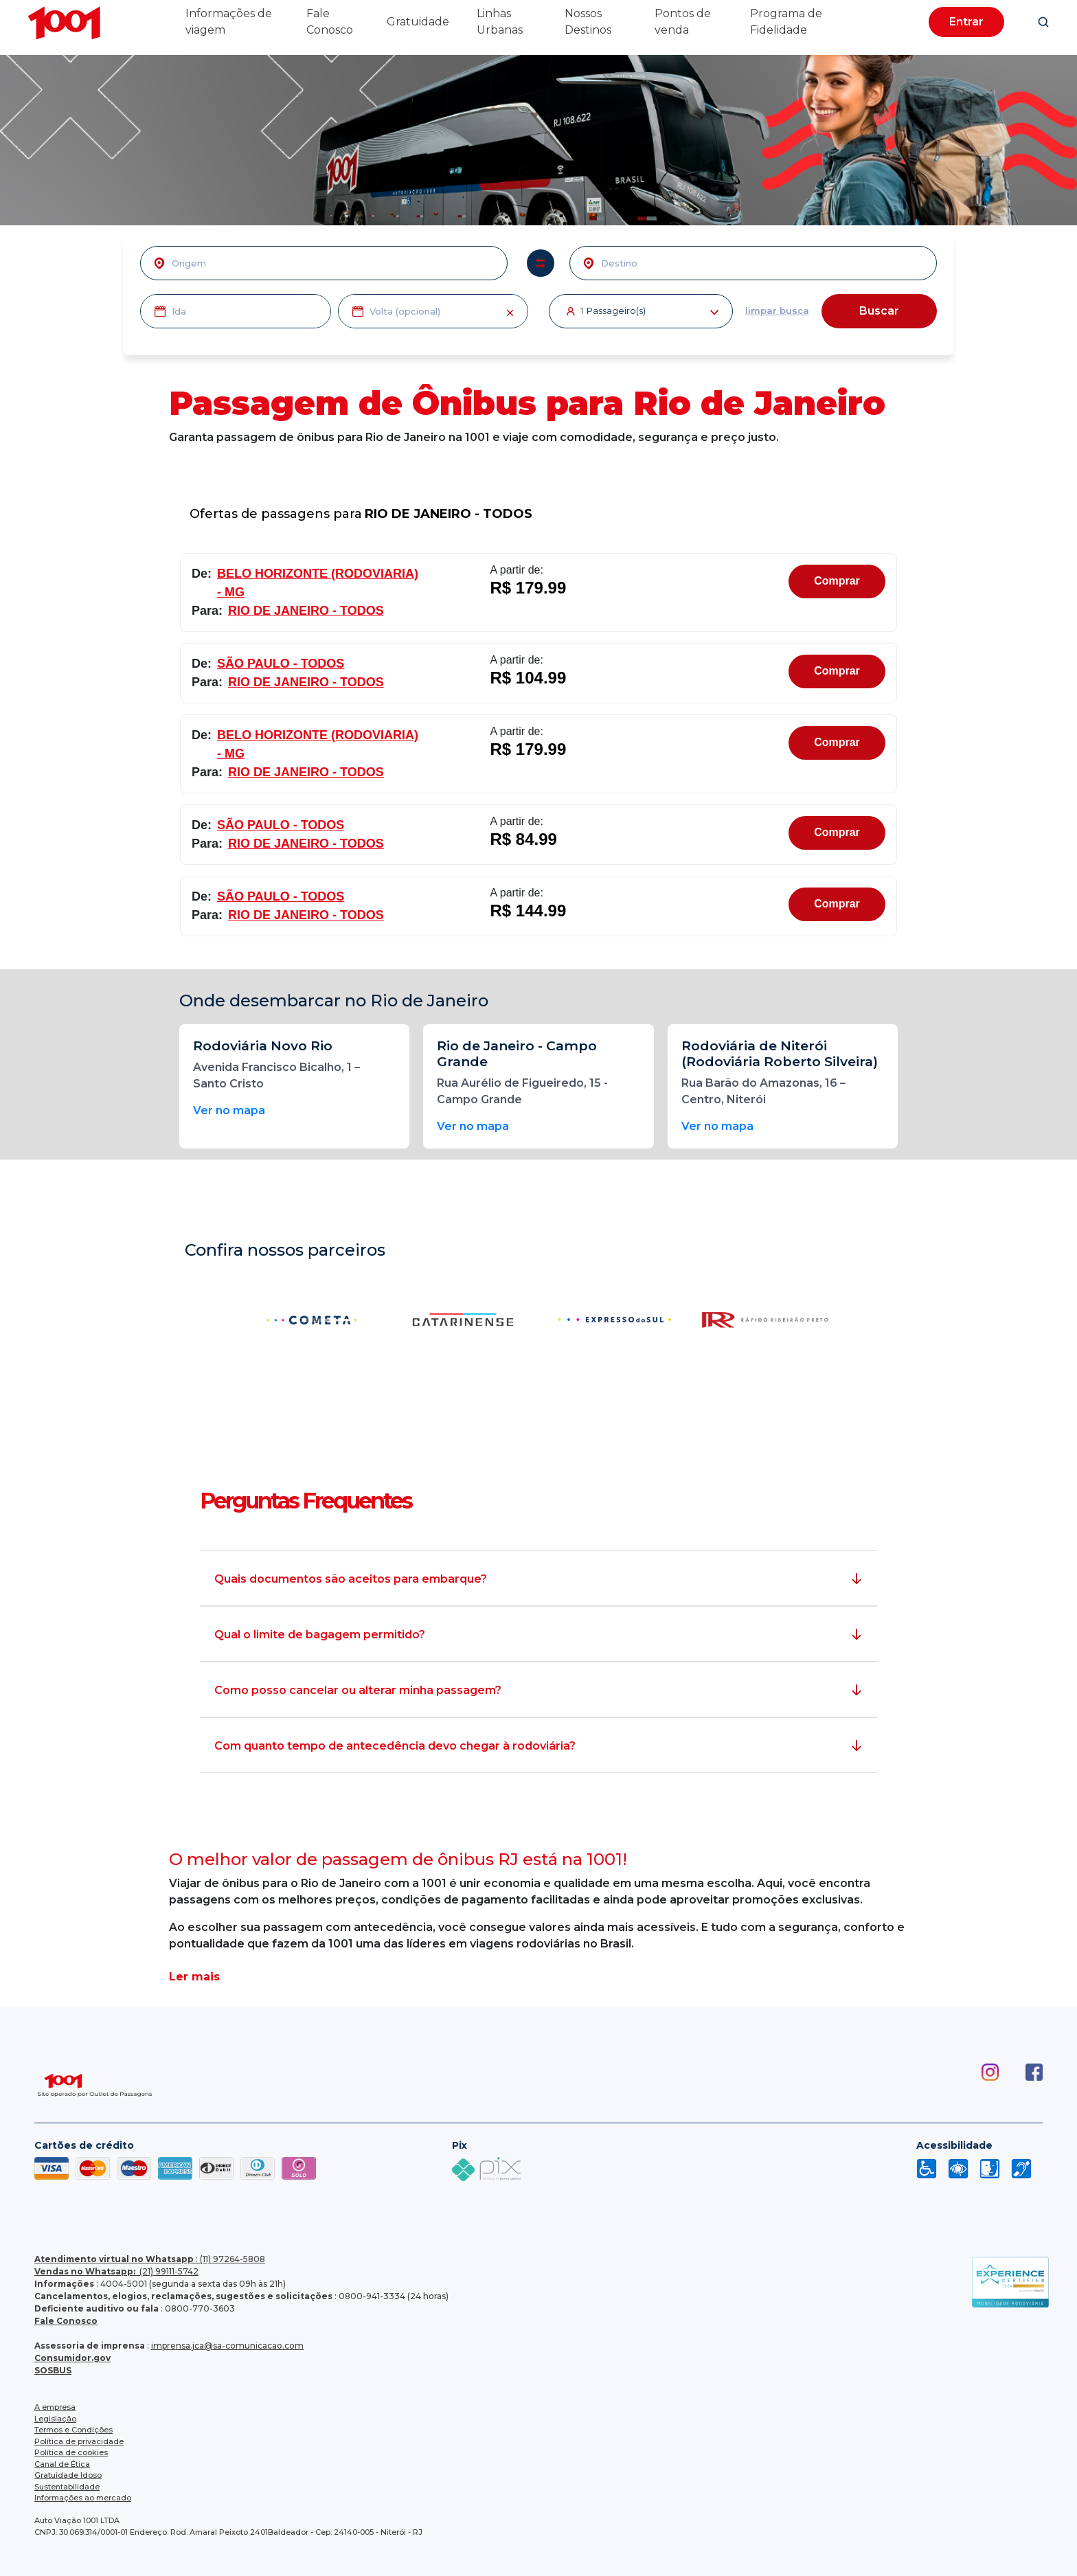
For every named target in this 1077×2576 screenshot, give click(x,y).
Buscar (879, 310)
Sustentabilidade (67, 2487)
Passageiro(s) (649, 312)
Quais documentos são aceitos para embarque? (350, 1578)
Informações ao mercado (82, 2497)
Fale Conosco (66, 2321)
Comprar (837, 581)
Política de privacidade (79, 2441)
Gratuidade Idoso (68, 2475)
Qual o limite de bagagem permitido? (319, 1634)
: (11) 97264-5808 (149, 2259)
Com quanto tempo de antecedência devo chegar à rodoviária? (395, 1745)
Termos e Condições (73, 2429)
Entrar (966, 21)
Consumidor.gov (72, 2358)
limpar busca (777, 310)
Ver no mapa (229, 1110)
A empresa (55, 2407)
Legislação (55, 2419)
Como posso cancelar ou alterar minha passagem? (357, 1690)
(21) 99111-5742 (116, 2271)
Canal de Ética (62, 2464)
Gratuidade (418, 21)
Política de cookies (71, 2452)
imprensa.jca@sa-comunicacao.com (227, 2345)
